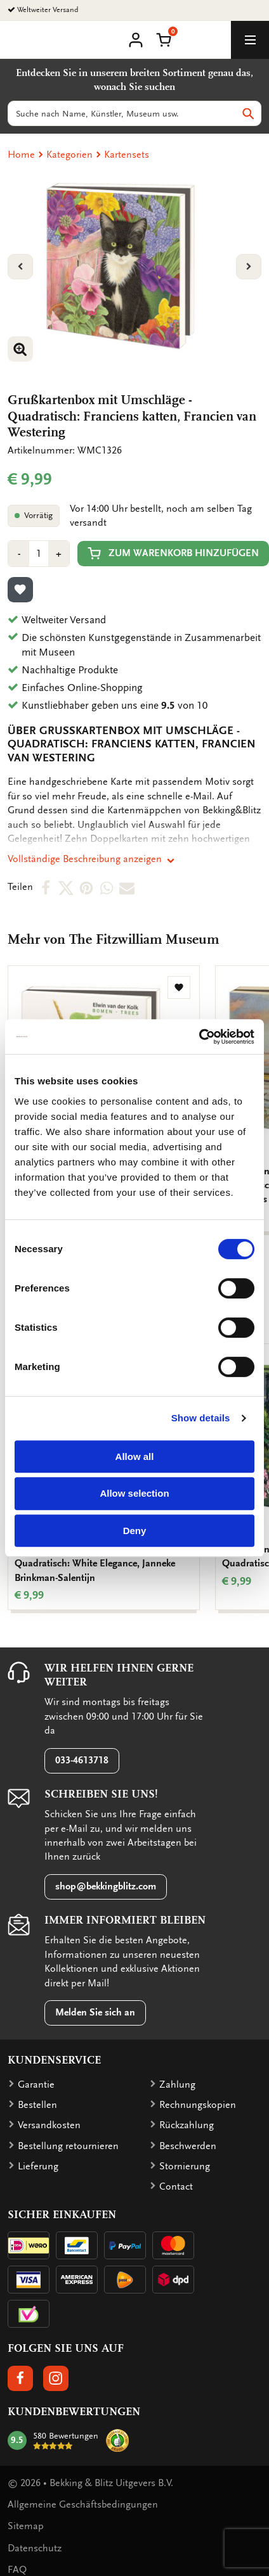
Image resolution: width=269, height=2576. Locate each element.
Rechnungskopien (197, 2104)
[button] (163, 38)
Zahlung (177, 2084)
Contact (176, 2186)
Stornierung (184, 2166)
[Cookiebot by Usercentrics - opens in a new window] (198, 1037)
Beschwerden (187, 2146)
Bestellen (37, 2104)
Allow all (134, 1456)
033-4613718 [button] (81, 1760)
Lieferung (38, 2166)
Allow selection (134, 1493)
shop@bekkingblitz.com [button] (105, 1886)
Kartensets (126, 154)
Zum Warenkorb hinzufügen (173, 553)
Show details (200, 1417)
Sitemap (26, 2526)
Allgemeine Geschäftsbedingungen (83, 2504)
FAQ (17, 2569)
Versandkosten (49, 2125)
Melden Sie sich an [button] (95, 2012)
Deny (135, 1530)
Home (21, 154)
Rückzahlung (186, 2125)
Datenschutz (35, 2548)
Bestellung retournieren (68, 2146)
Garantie (36, 2084)
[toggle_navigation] (250, 40)
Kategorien (69, 154)
